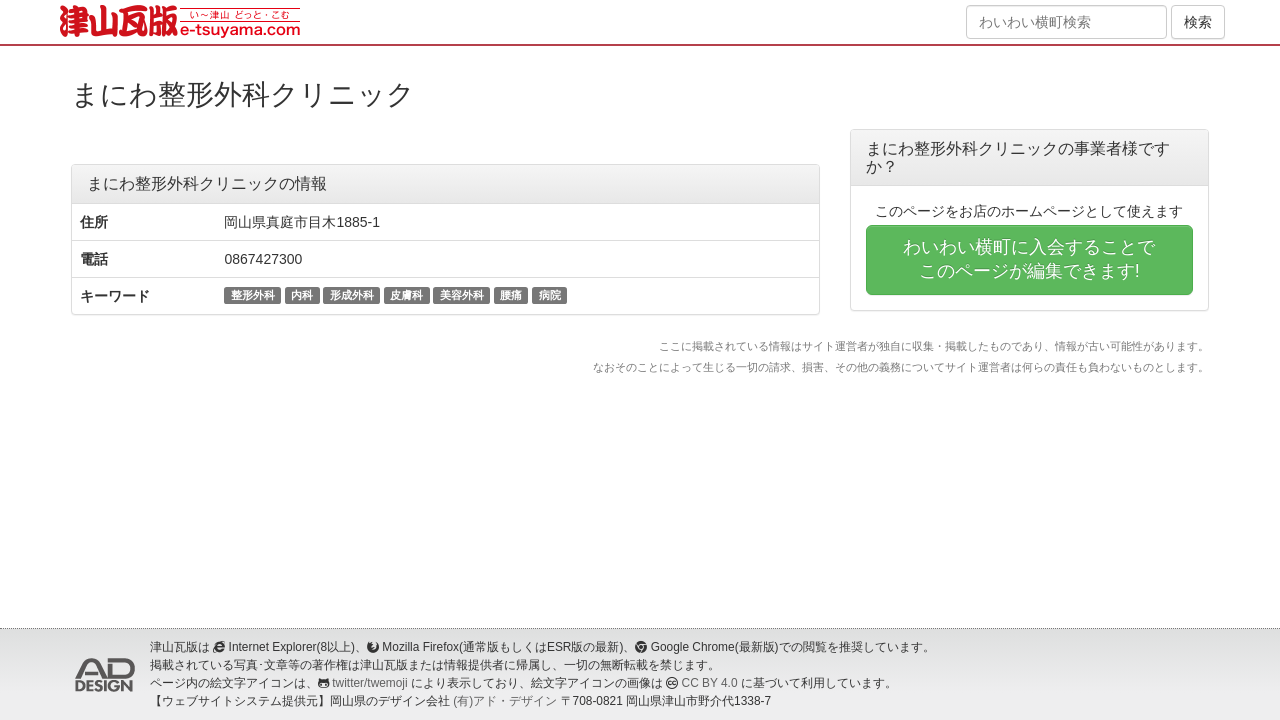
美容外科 (462, 295)
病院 (550, 295)
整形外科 (253, 295)
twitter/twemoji (369, 683)
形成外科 (352, 295)
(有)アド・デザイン (505, 701)
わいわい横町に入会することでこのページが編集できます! (1029, 259)
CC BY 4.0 (710, 683)
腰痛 (511, 295)
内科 (302, 295)
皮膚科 (406, 295)
